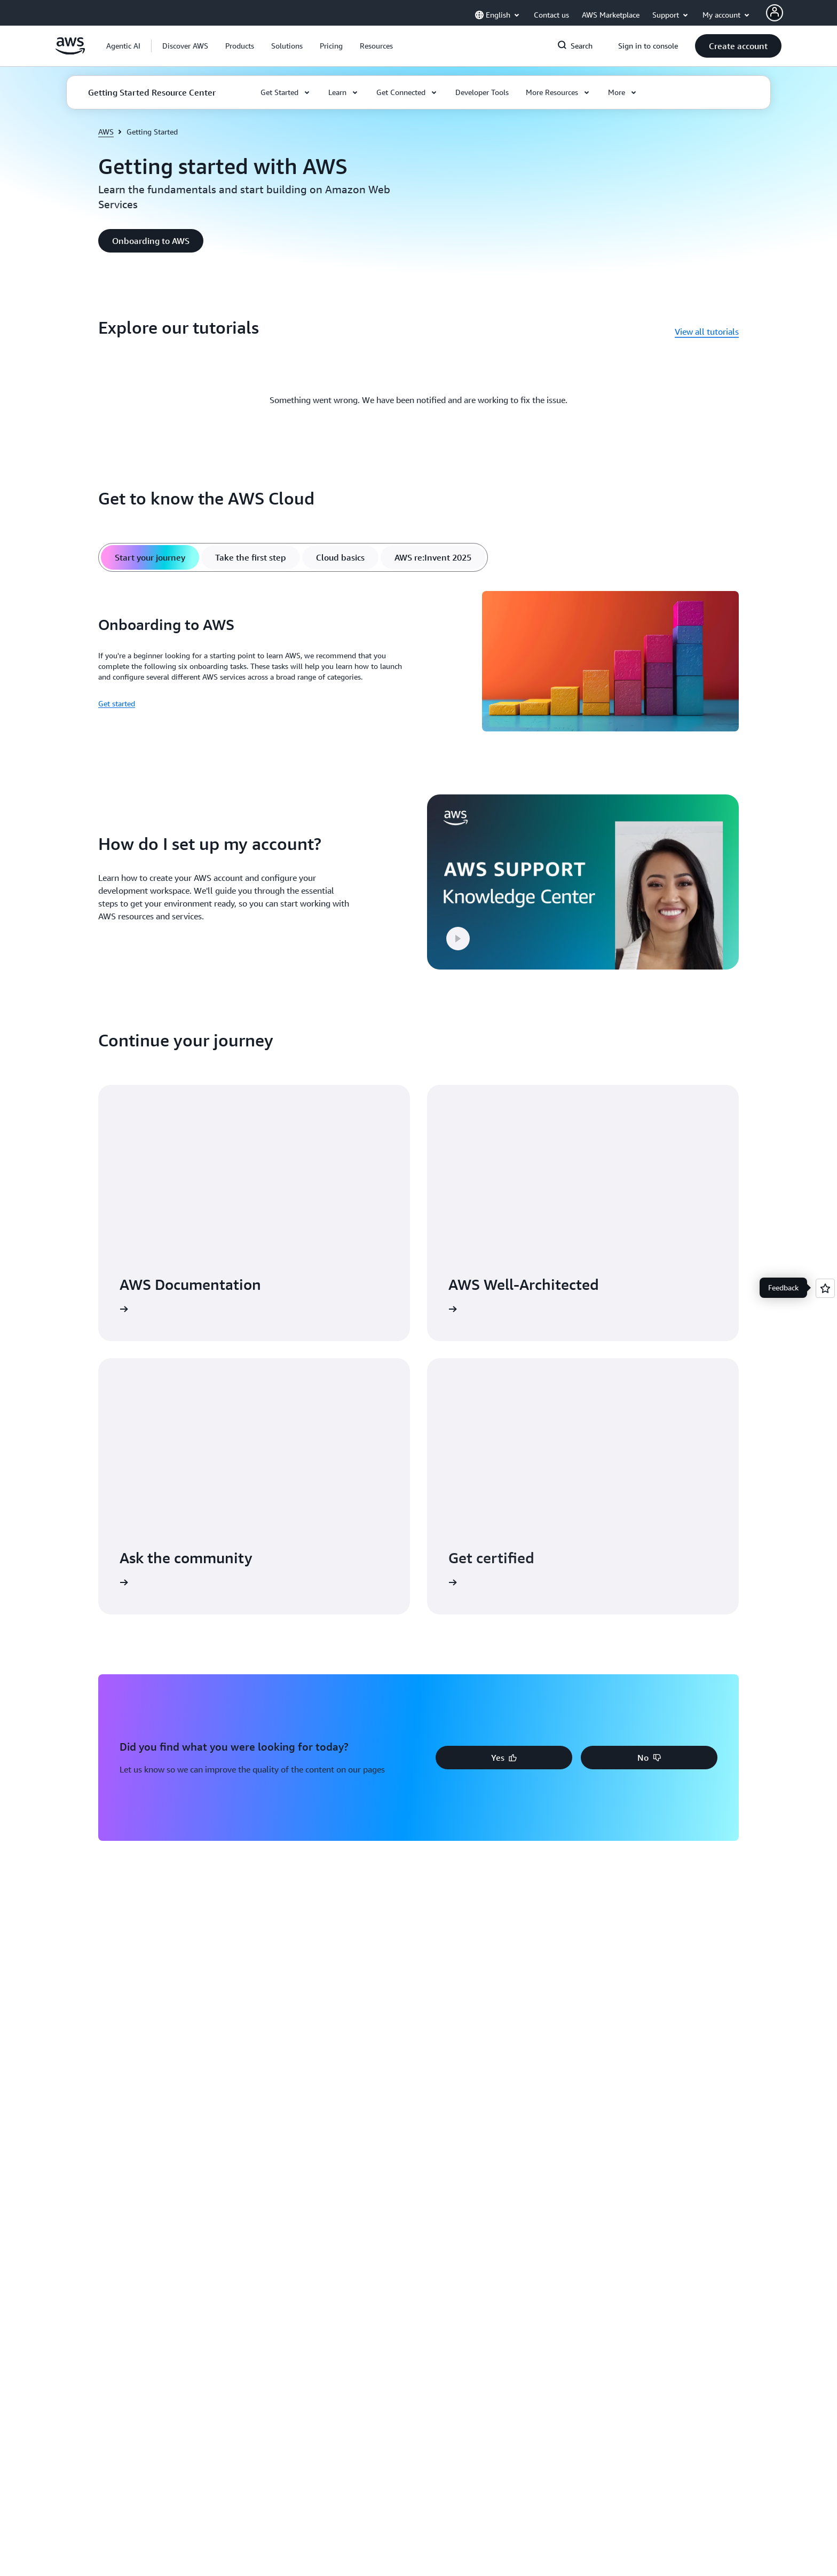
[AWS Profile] (774, 12)
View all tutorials (707, 331)
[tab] (150, 557)
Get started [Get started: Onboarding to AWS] (116, 703)
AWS (106, 131)
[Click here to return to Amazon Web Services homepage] (70, 52)
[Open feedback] (825, 1288)
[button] (185, 46)
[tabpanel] (418, 663)
